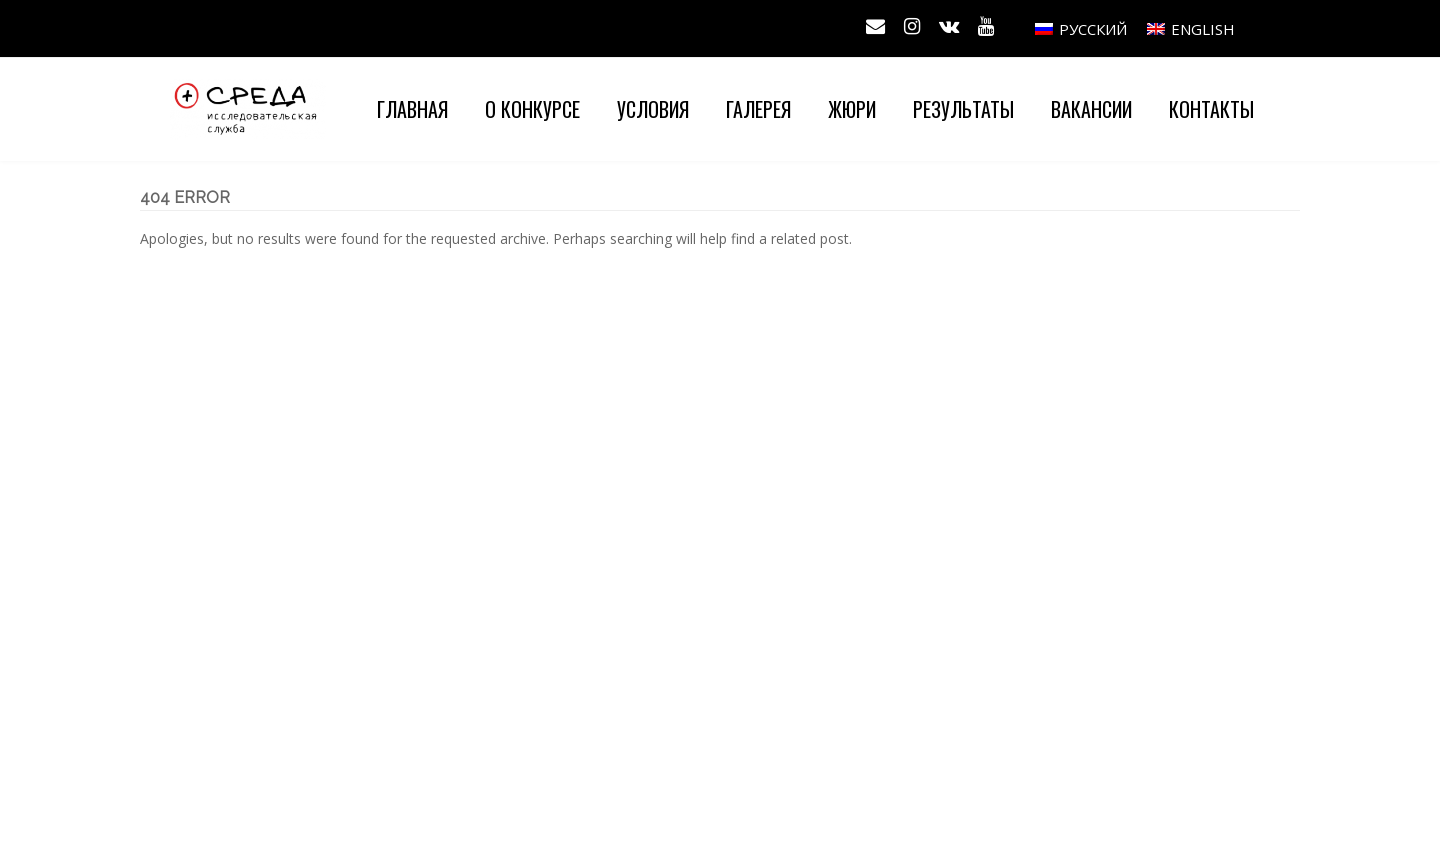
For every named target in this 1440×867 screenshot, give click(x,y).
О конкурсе (532, 109)
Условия (653, 109)
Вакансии (1091, 109)
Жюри (852, 109)
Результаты (963, 109)
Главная (412, 109)
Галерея (758, 109)
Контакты (1211, 109)
